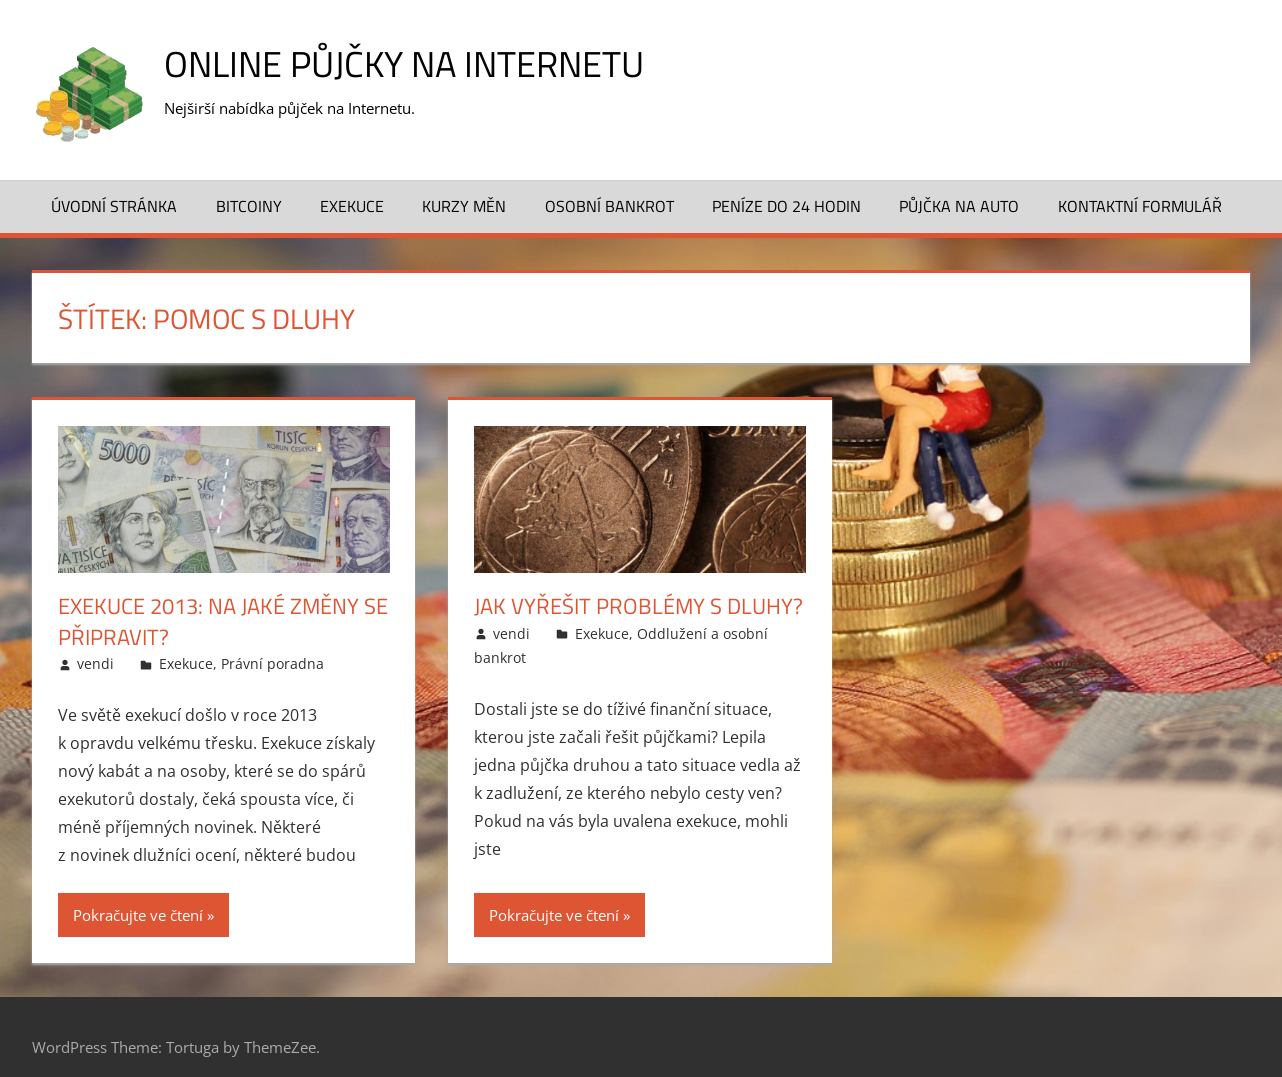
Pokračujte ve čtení (138, 915)
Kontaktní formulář (1140, 206)
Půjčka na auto (959, 206)
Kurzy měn (464, 206)
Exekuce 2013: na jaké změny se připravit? (223, 621)
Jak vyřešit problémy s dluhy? (638, 606)
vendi (95, 663)
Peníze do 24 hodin (786, 206)
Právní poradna (272, 663)
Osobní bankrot (609, 206)
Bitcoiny (249, 206)
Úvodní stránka (114, 206)
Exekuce (352, 206)
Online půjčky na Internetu (404, 63)
